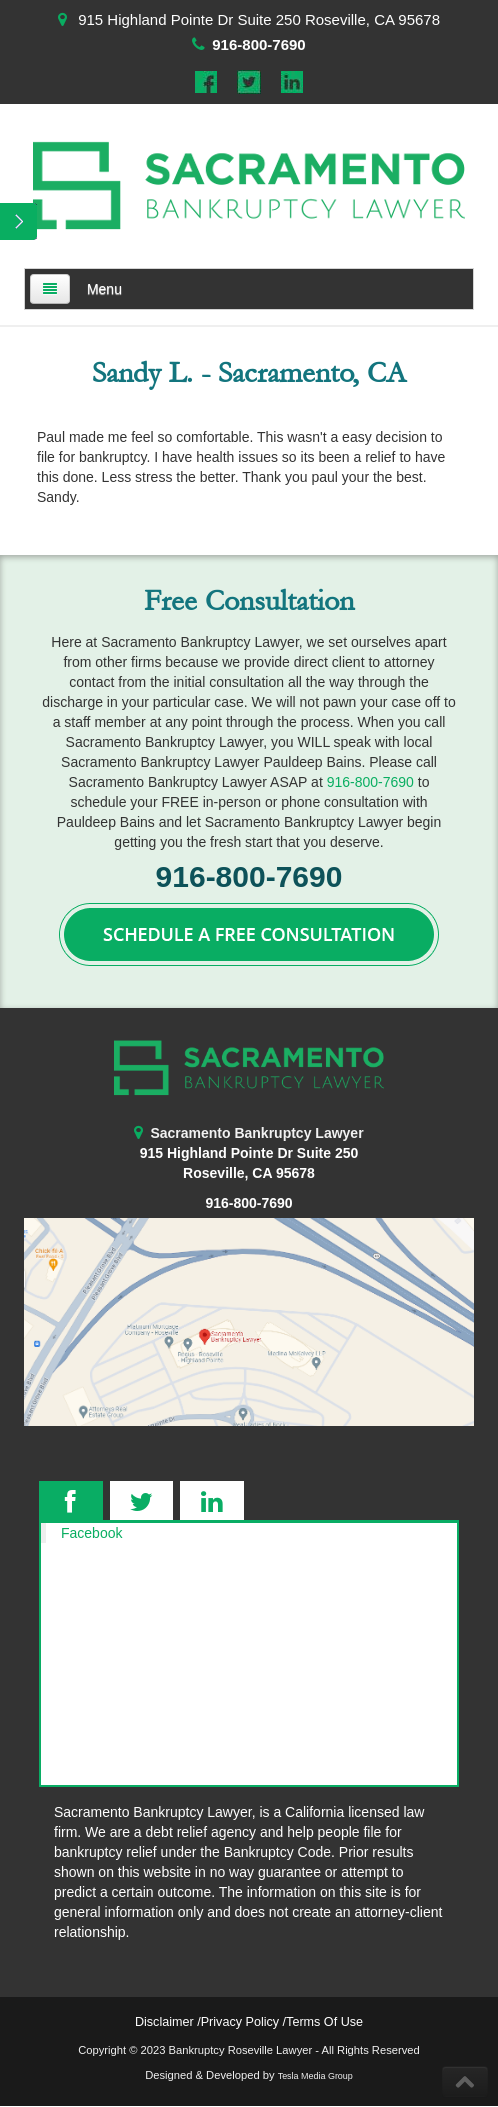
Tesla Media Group (315, 2076)
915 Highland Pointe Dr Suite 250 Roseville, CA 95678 (259, 19)
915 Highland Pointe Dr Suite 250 (249, 1153)
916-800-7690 (258, 44)
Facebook (91, 1533)
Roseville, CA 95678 (249, 1173)
